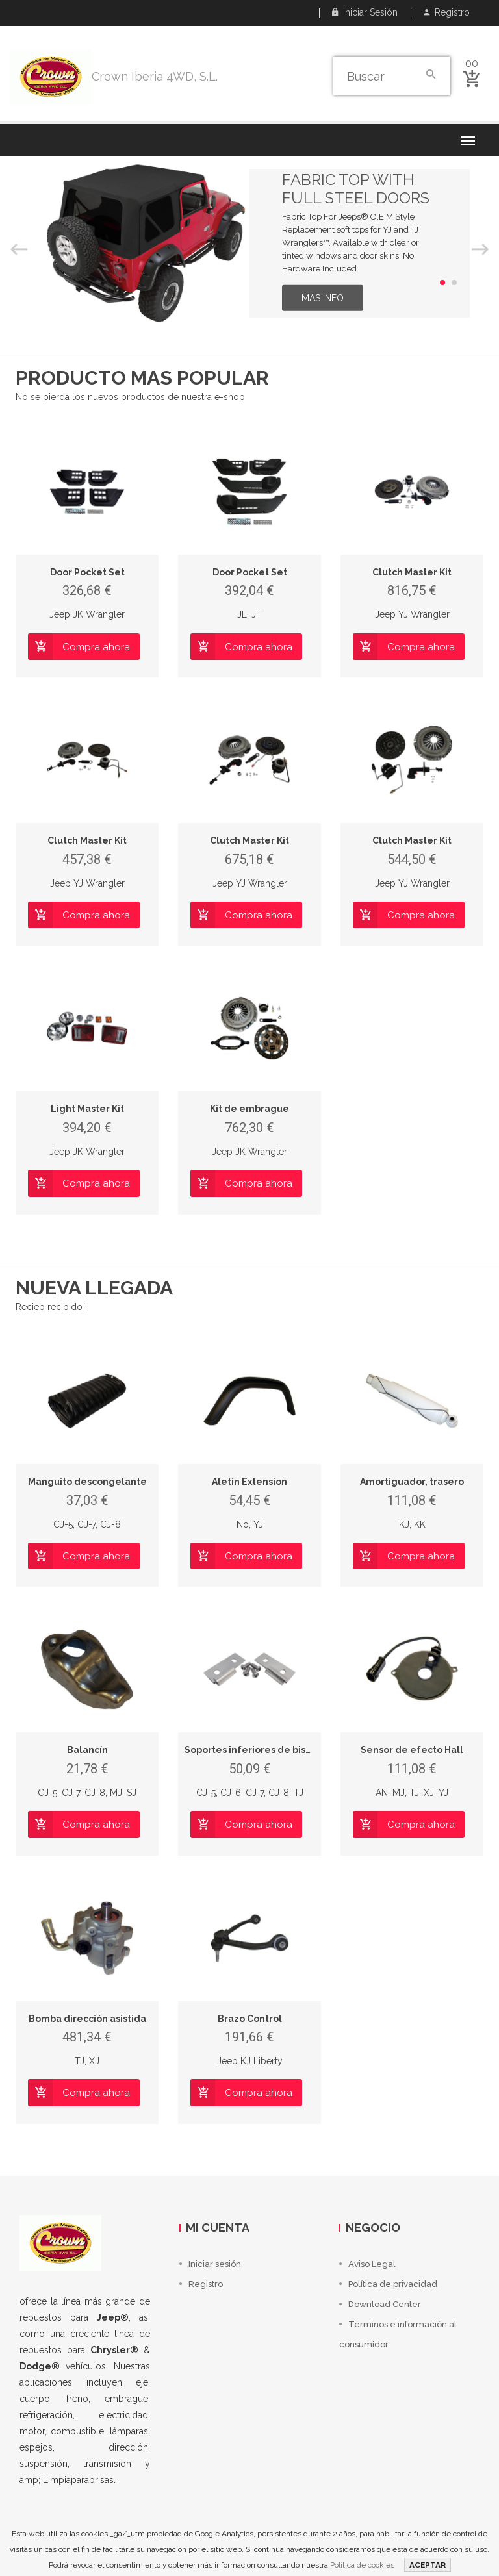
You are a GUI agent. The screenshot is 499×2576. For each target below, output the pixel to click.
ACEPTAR (427, 2565)
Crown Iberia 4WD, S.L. (155, 76)
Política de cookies (362, 2565)
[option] (249, 243)
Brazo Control (250, 2019)
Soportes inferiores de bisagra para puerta (285, 1750)
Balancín (87, 1750)
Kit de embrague (249, 1109)
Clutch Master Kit (412, 572)
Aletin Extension (249, 1481)
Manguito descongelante (87, 1481)
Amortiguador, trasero (412, 1481)
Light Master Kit (87, 1109)
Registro (447, 12)
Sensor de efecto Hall (412, 1750)
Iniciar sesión (365, 12)
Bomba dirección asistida (87, 2019)
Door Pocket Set (87, 572)
